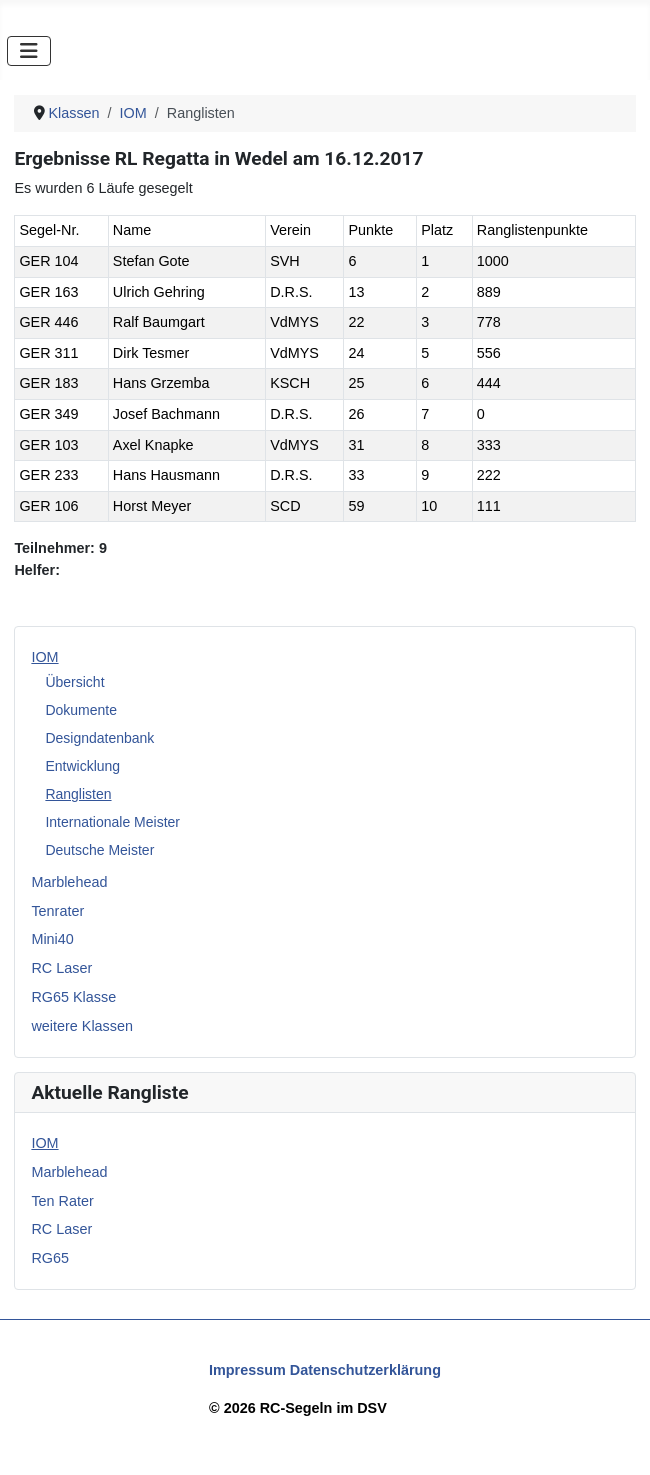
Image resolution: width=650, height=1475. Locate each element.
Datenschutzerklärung (365, 1370)
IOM (44, 657)
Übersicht (74, 682)
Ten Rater (62, 1201)
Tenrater (57, 911)
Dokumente (81, 710)
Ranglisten (78, 794)
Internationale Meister (112, 822)
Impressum (247, 1370)
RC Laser (61, 968)
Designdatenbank (99, 738)
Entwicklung (82, 766)
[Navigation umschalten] (29, 51)
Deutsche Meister (99, 850)
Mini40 (52, 939)
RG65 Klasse (73, 997)
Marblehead (69, 882)
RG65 (50, 1258)
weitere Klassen (82, 1026)
